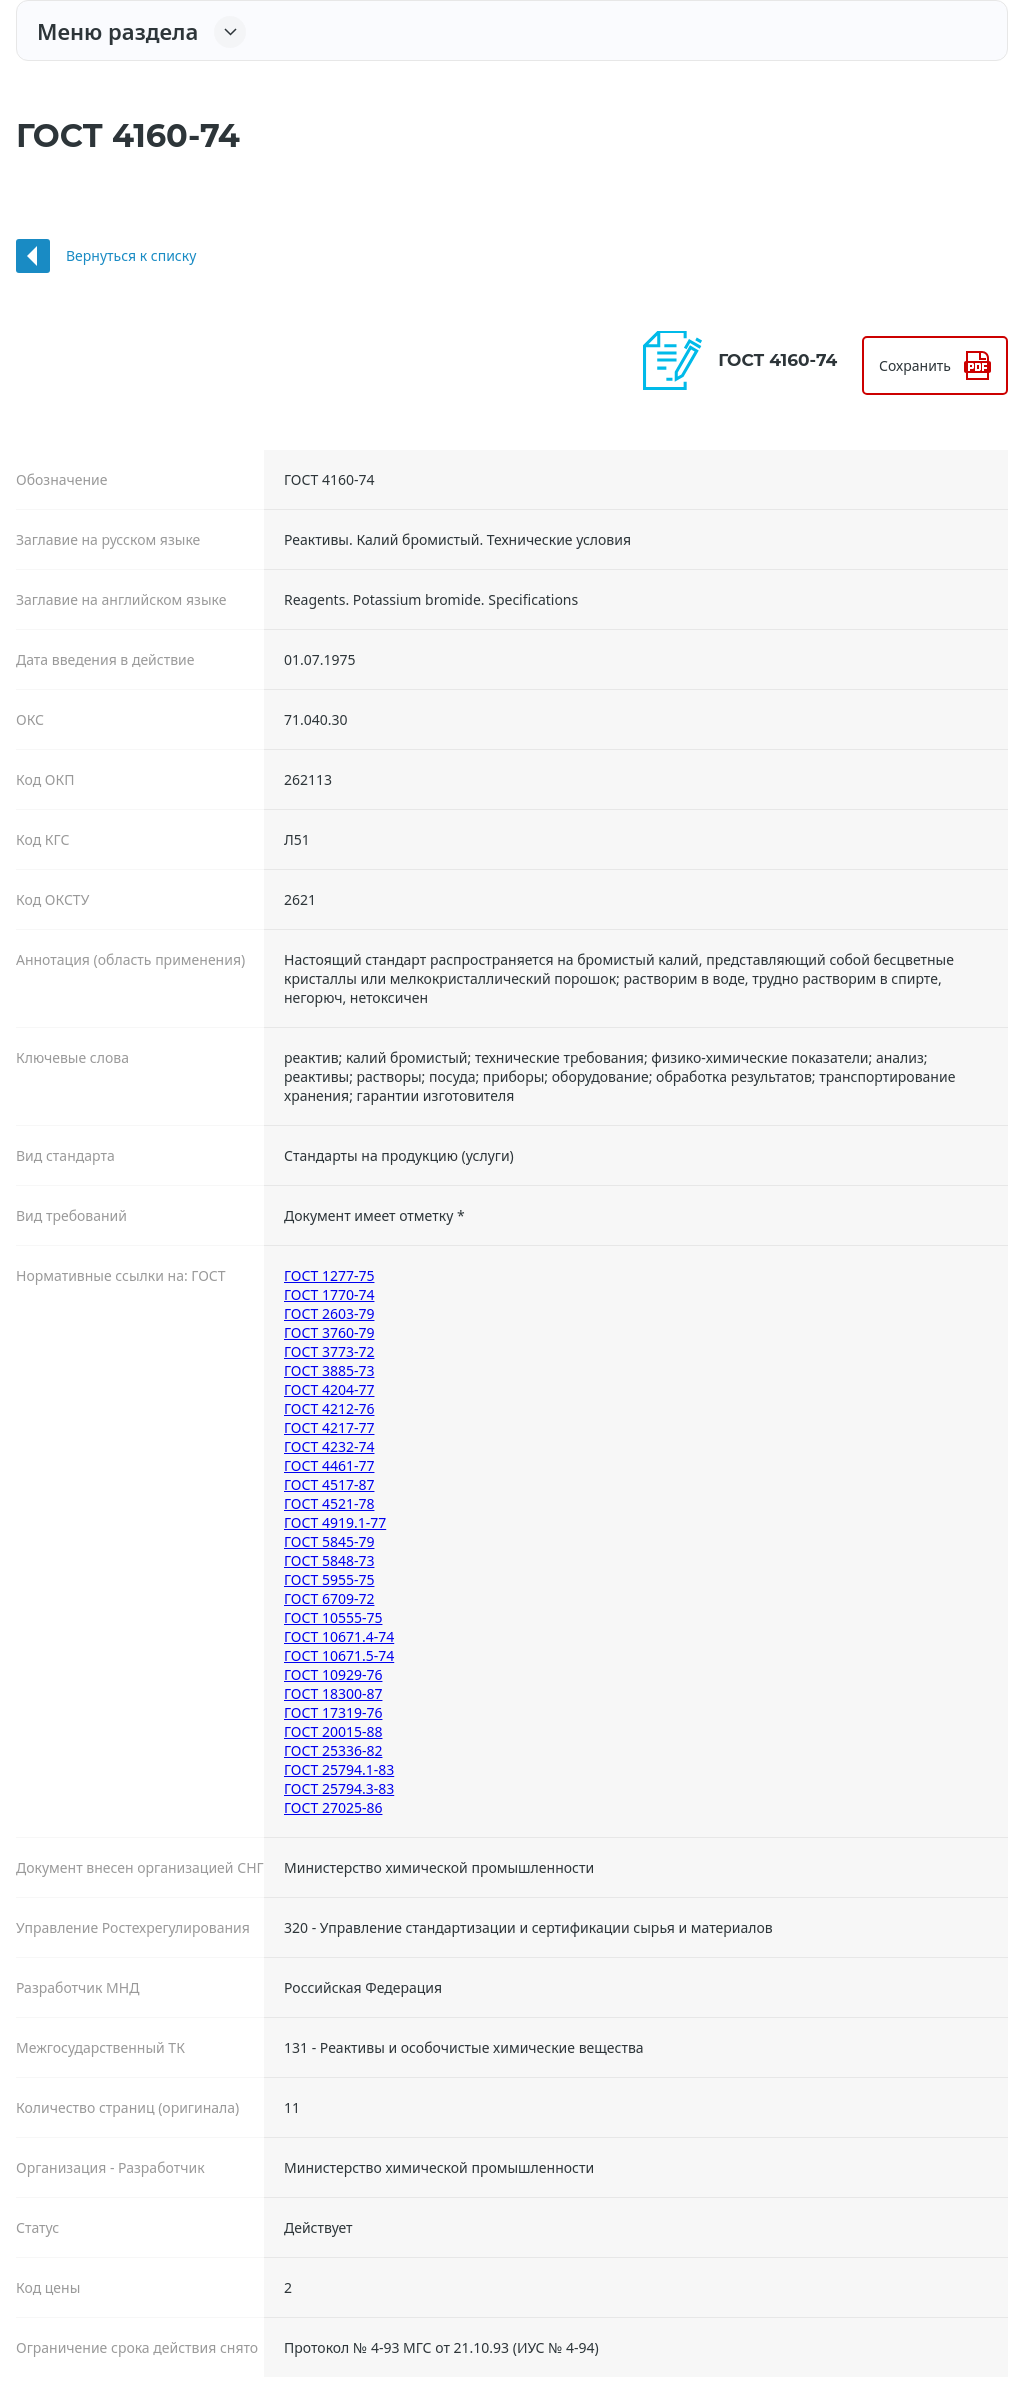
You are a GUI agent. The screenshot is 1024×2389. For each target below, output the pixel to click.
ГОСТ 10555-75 (333, 1617)
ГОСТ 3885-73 (329, 1370)
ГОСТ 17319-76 (333, 1712)
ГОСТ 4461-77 (329, 1465)
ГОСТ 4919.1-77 (335, 1522)
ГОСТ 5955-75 (329, 1579)
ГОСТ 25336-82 (333, 1750)
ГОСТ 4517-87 (329, 1484)
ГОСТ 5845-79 (329, 1541)
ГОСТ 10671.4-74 (339, 1636)
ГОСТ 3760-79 (329, 1332)
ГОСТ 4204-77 (329, 1389)
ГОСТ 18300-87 (333, 1693)
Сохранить (915, 365)
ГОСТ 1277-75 (329, 1275)
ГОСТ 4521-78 (329, 1503)
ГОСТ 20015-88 (333, 1731)
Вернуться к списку (131, 255)
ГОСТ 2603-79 (329, 1313)
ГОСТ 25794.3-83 (339, 1788)
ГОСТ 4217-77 (329, 1427)
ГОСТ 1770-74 (329, 1294)
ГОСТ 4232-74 (329, 1446)
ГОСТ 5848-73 (329, 1560)
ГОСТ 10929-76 (333, 1674)
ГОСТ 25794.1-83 (339, 1769)
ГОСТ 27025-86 (333, 1807)
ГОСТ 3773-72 (329, 1351)
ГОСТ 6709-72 (329, 1598)
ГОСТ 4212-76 (329, 1408)
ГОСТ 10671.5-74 (339, 1655)
